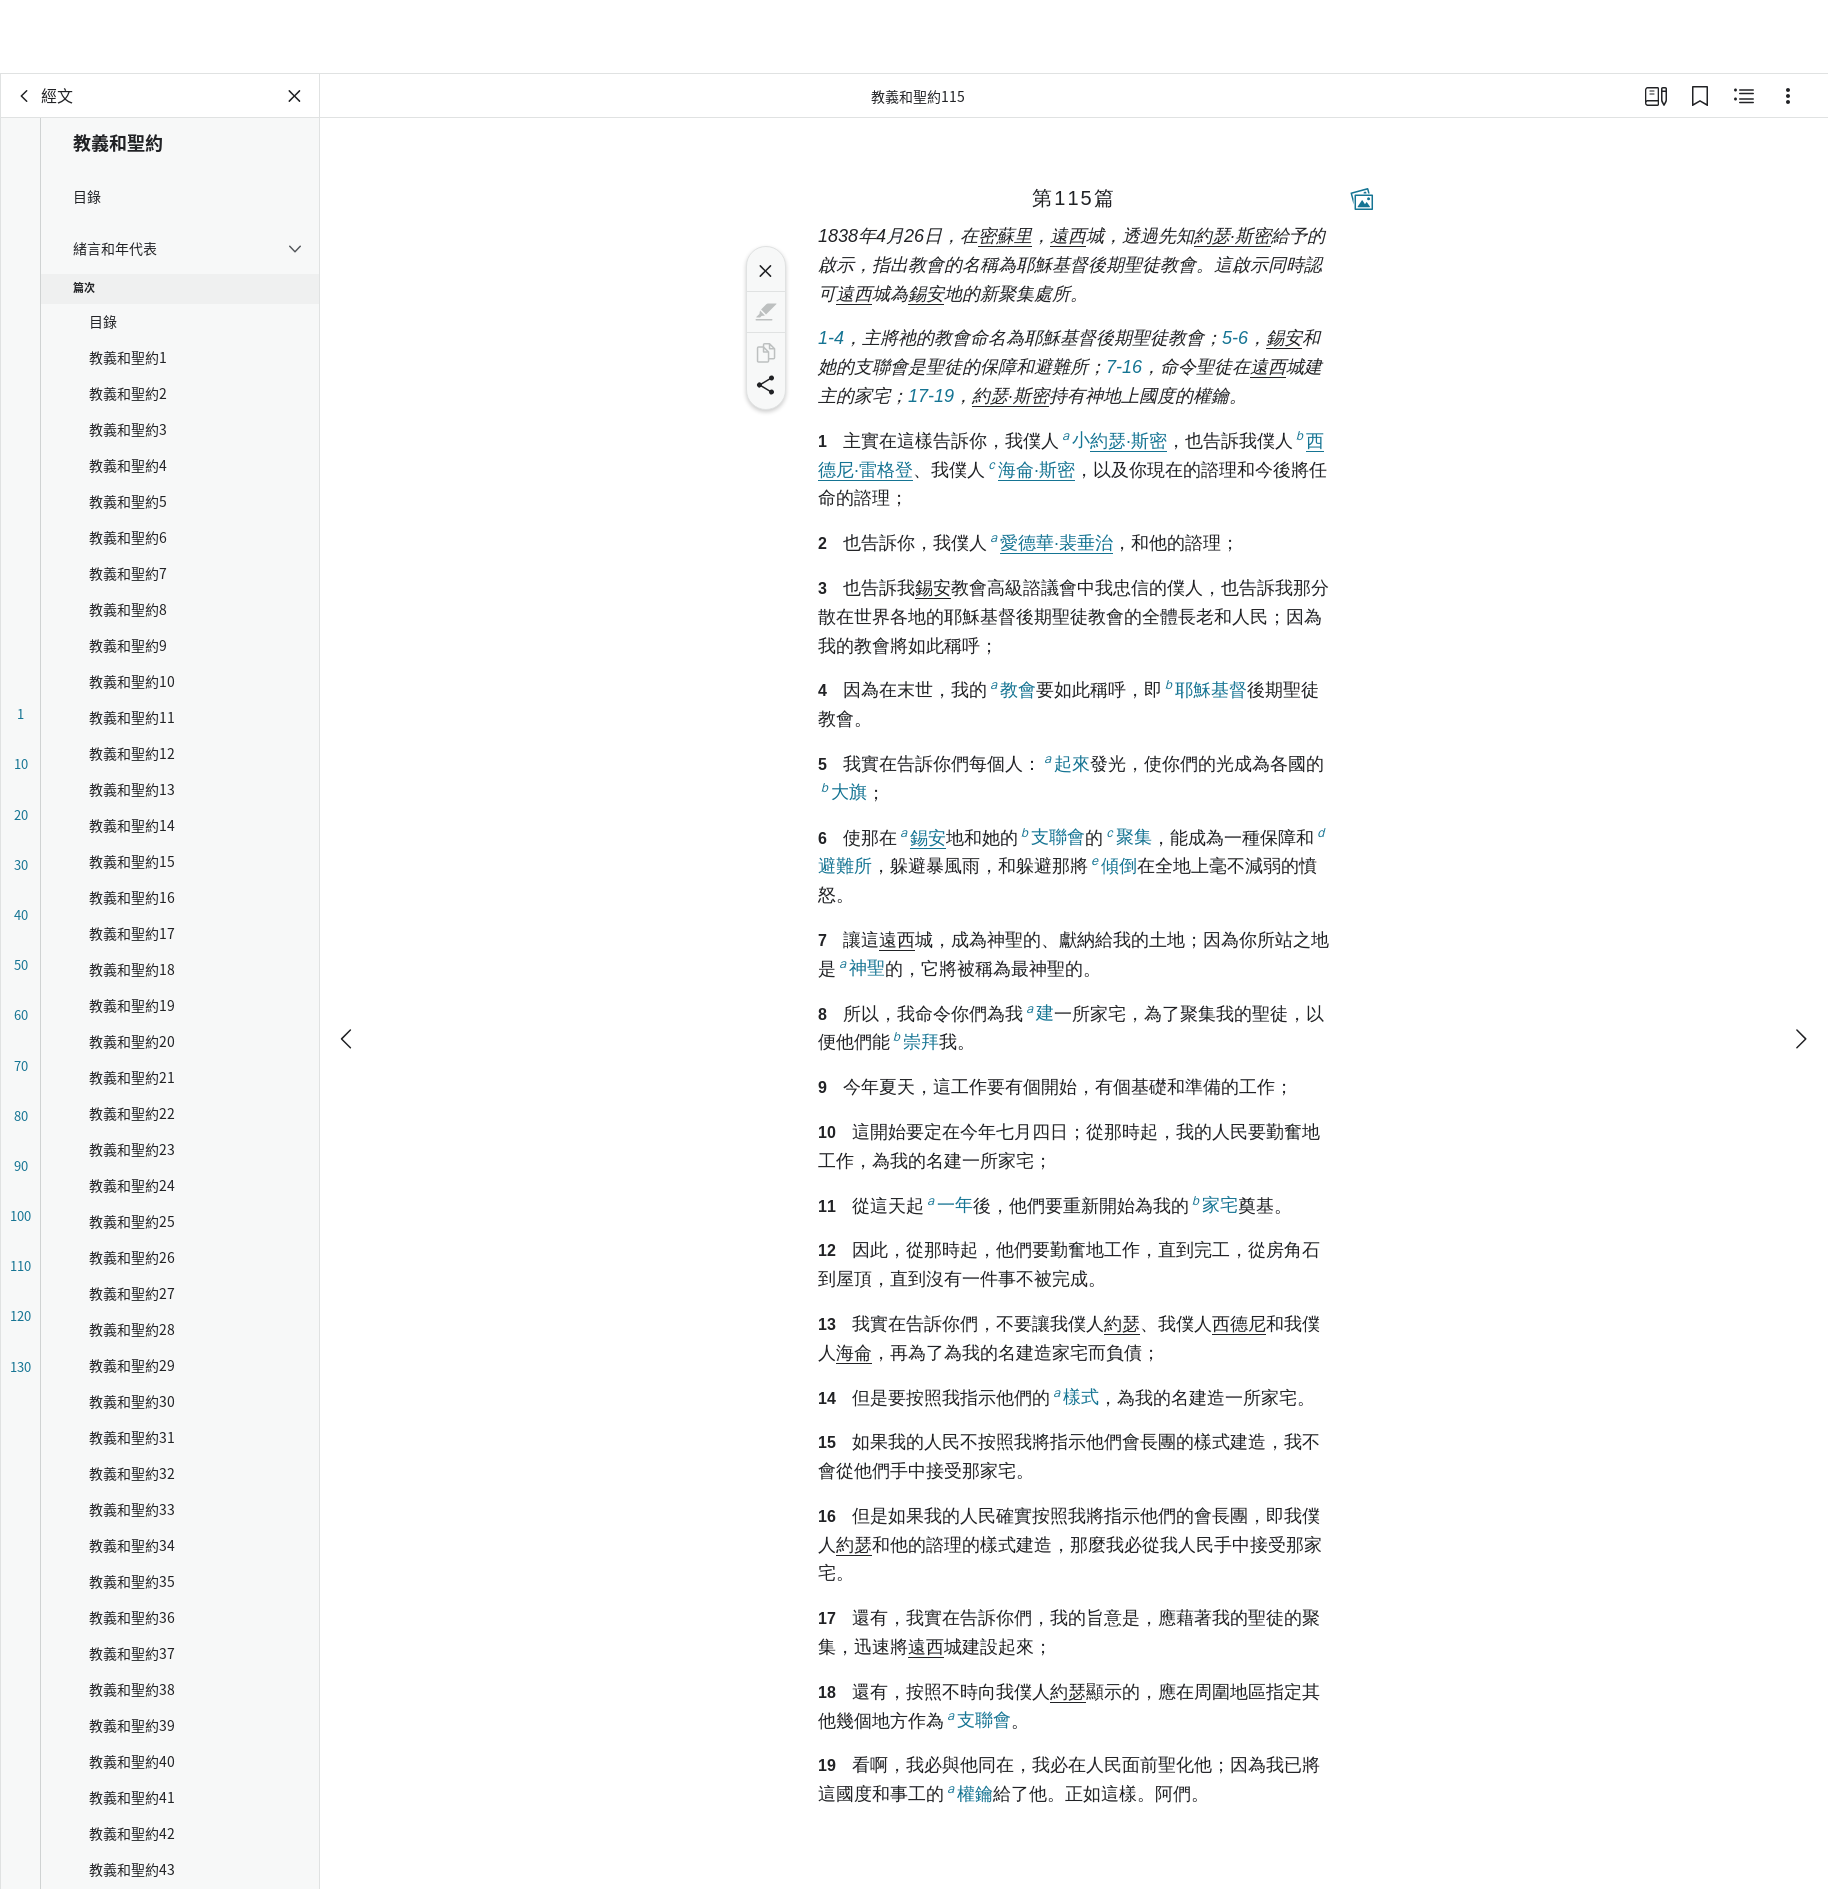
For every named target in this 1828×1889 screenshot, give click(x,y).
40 (21, 914)
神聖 (860, 967)
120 (20, 1315)
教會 (1011, 688)
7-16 (1124, 367)
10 (21, 763)
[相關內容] (1744, 96)
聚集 (1127, 836)
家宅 (1213, 1204)
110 (20, 1265)
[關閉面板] (295, 96)
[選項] (1788, 96)
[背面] (25, 96)
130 (20, 1366)
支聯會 (1051, 836)
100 (20, 1215)
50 (21, 964)
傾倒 (1112, 864)
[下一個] (1800, 965)
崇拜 (914, 1040)
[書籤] (1700, 96)
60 (21, 1014)
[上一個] (348, 965)
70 (21, 1065)
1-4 (831, 338)
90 (21, 1165)
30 (21, 864)
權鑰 (968, 1792)
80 (21, 1115)
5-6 (1235, 338)
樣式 (1074, 1396)
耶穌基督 (1204, 688)
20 (21, 814)
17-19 (931, 396)
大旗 (842, 791)
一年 (948, 1204)
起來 (1065, 762)
